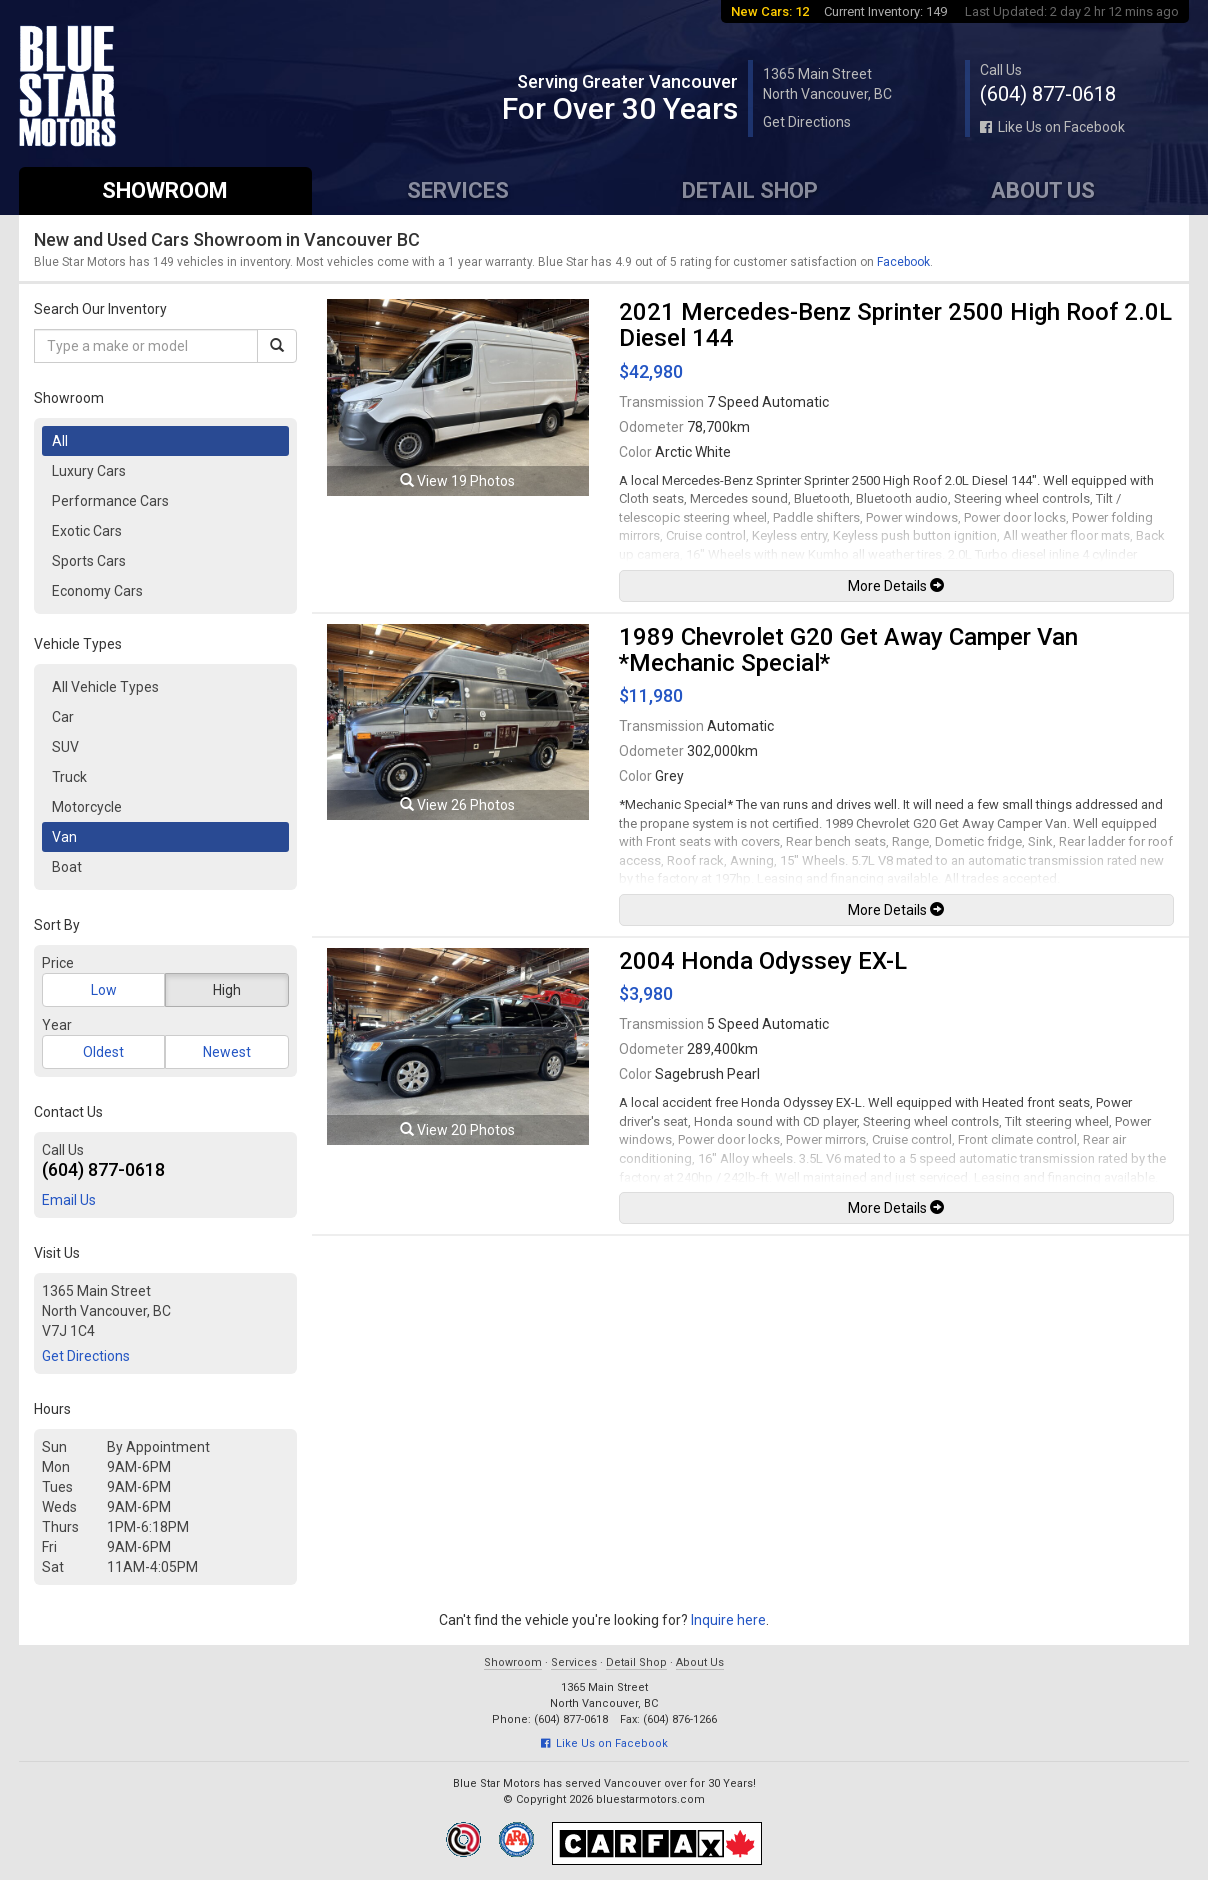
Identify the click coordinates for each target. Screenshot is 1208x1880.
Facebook (903, 262)
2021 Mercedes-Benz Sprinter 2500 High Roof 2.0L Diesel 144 (895, 325)
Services (458, 190)
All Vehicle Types (105, 687)
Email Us (69, 1200)
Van (64, 837)
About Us (1043, 190)
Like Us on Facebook (1052, 127)
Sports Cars (89, 561)
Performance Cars (110, 501)
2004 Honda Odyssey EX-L (763, 961)
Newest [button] (227, 1052)
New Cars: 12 (770, 11)
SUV (65, 747)
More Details (896, 586)
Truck (69, 777)
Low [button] (104, 990)
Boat (67, 867)
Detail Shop (750, 190)
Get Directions (807, 122)
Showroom (165, 190)
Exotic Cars (87, 531)
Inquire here (728, 1620)
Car (63, 717)
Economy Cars (97, 591)
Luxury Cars (89, 471)
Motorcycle (87, 807)
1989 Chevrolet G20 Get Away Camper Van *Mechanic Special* (848, 650)
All (60, 441)
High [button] (227, 990)
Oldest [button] (103, 1052)
